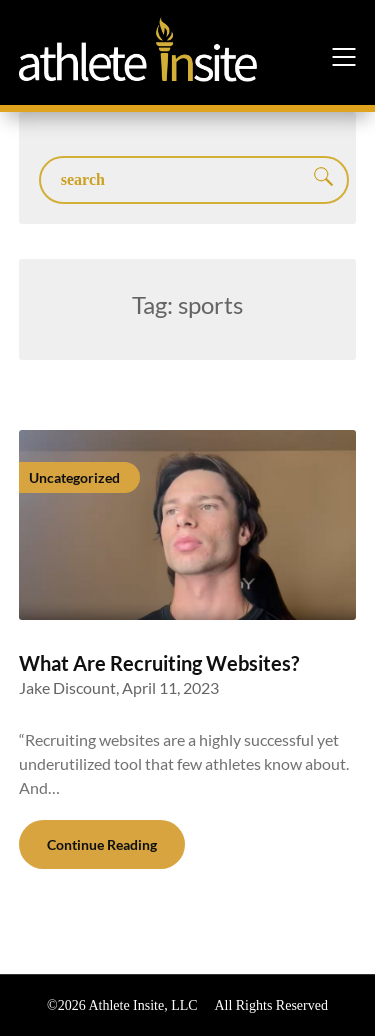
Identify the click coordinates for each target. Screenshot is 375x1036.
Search (325, 178)
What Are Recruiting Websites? (159, 663)
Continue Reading (102, 844)
